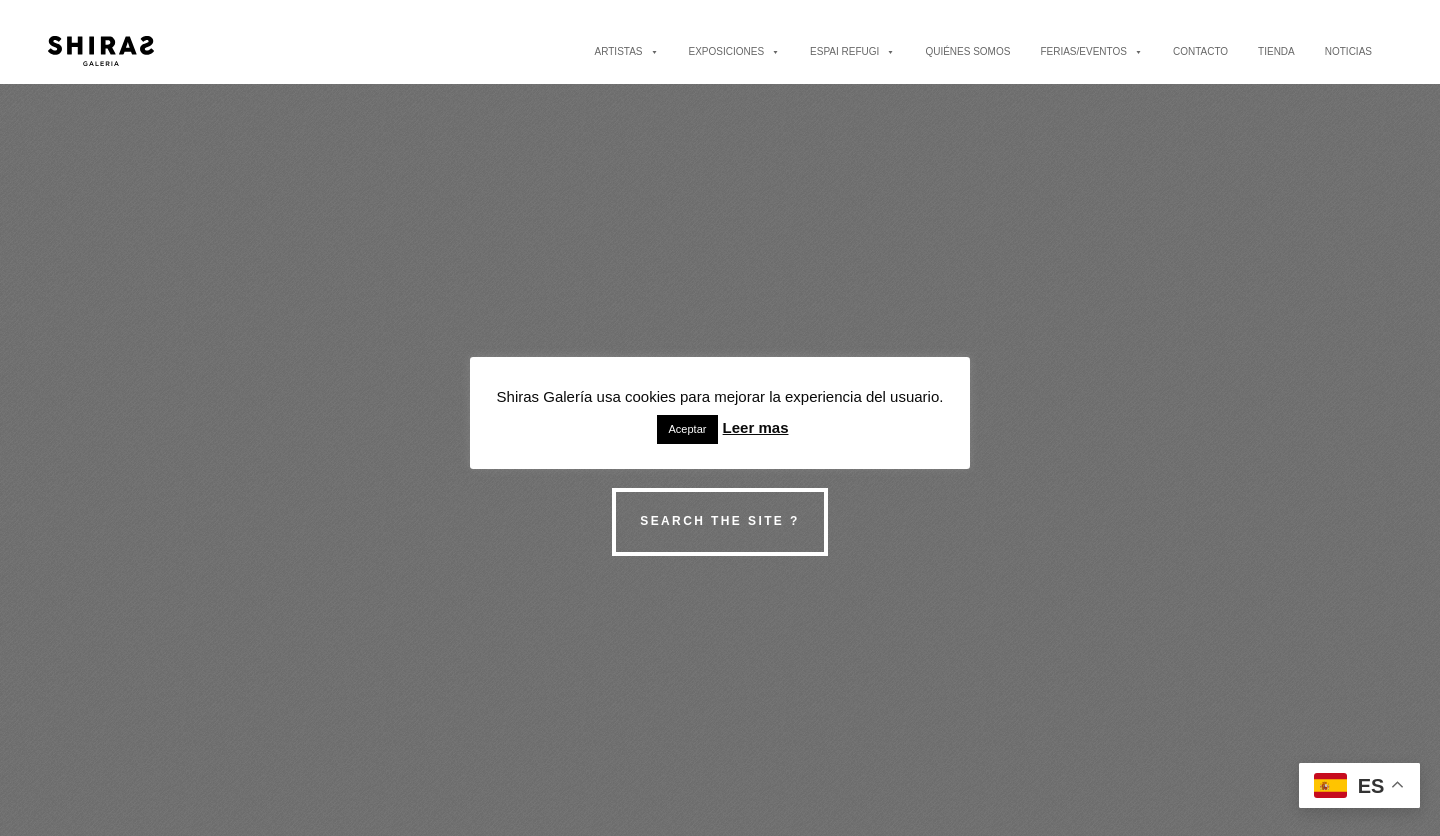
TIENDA (1276, 51)
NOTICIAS (1348, 51)
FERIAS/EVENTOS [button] (1091, 51)
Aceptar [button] (688, 429)
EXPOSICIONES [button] (735, 51)
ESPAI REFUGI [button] (852, 51)
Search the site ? (719, 521)
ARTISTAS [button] (627, 51)
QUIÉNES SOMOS (967, 51)
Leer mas (756, 427)
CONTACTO (1200, 51)
